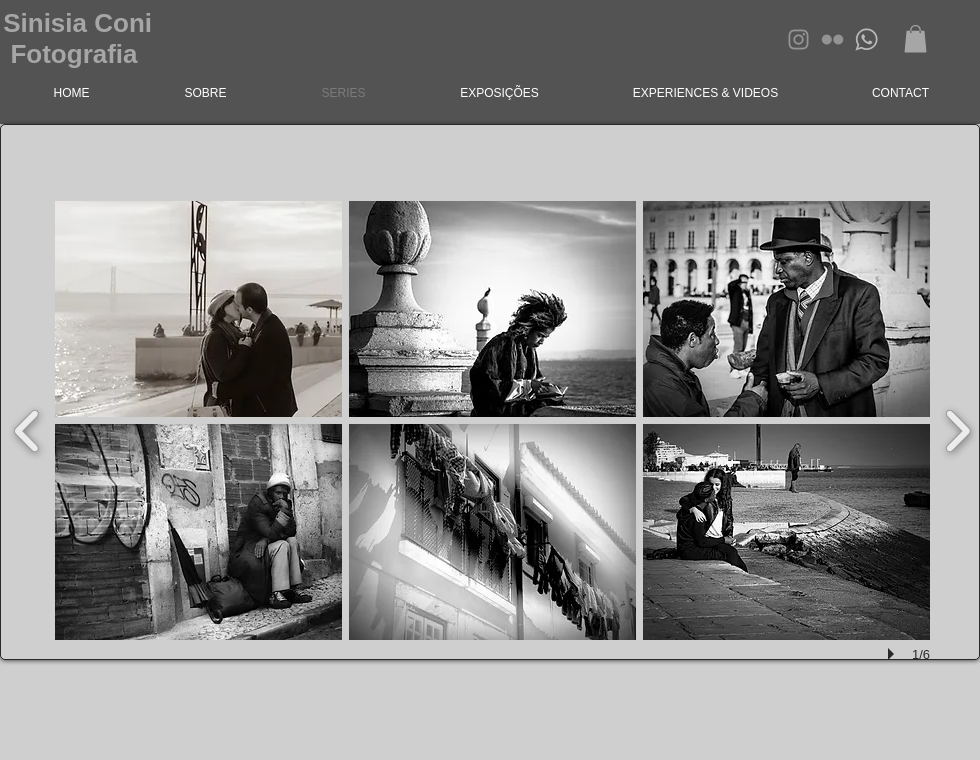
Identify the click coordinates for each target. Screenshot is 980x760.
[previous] (27, 428)
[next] (957, 428)
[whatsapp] (866, 39)
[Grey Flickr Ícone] (832, 39)
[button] (915, 38)
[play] (894, 654)
